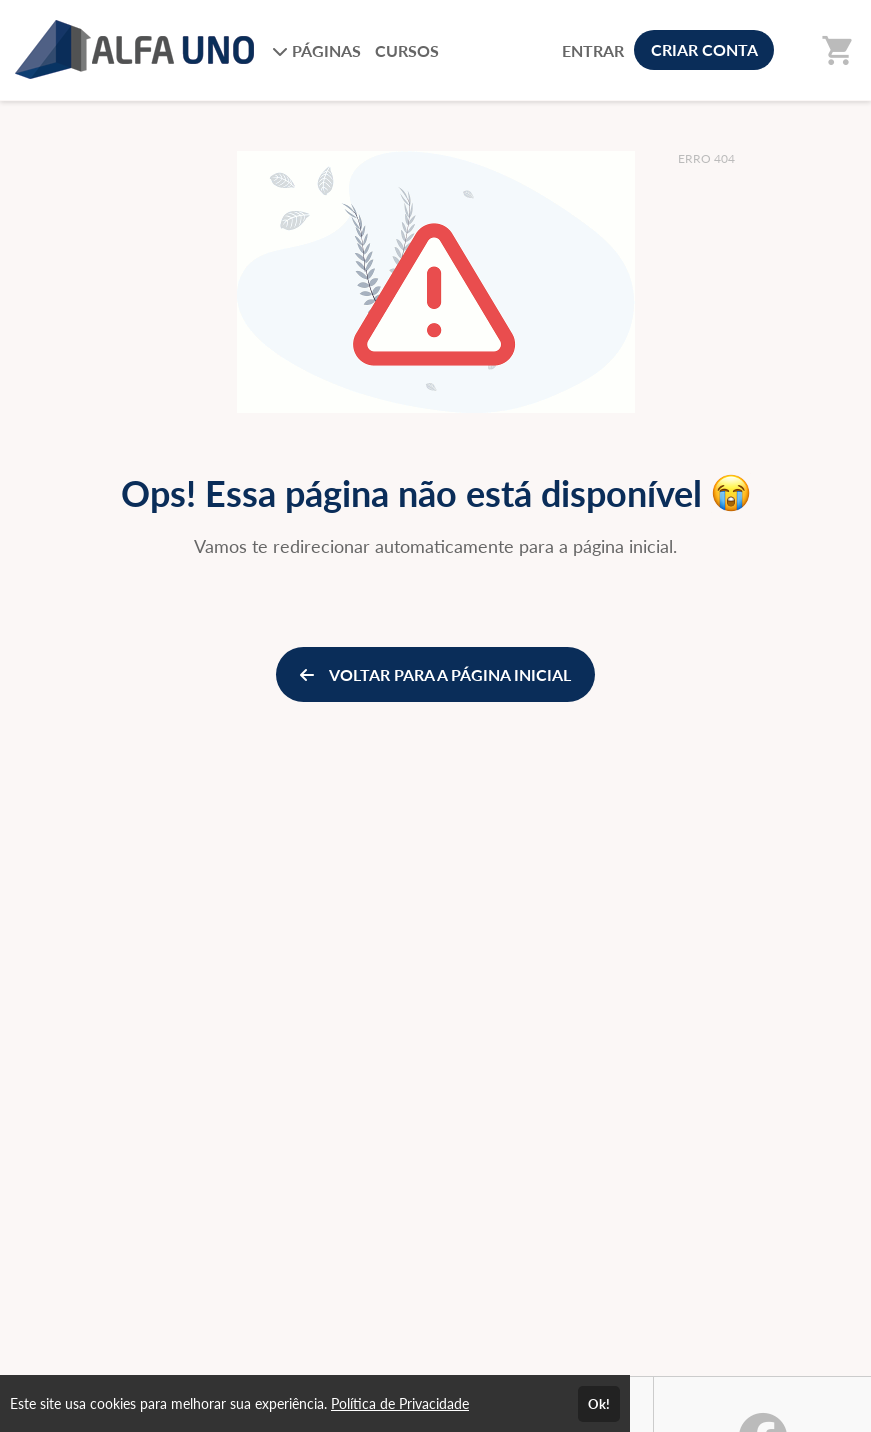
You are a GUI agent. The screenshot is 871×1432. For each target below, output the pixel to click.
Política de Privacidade (400, 1403)
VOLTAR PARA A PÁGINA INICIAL (435, 674)
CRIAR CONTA (704, 49)
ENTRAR (593, 50)
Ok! (599, 1404)
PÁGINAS (316, 50)
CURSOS (407, 50)
